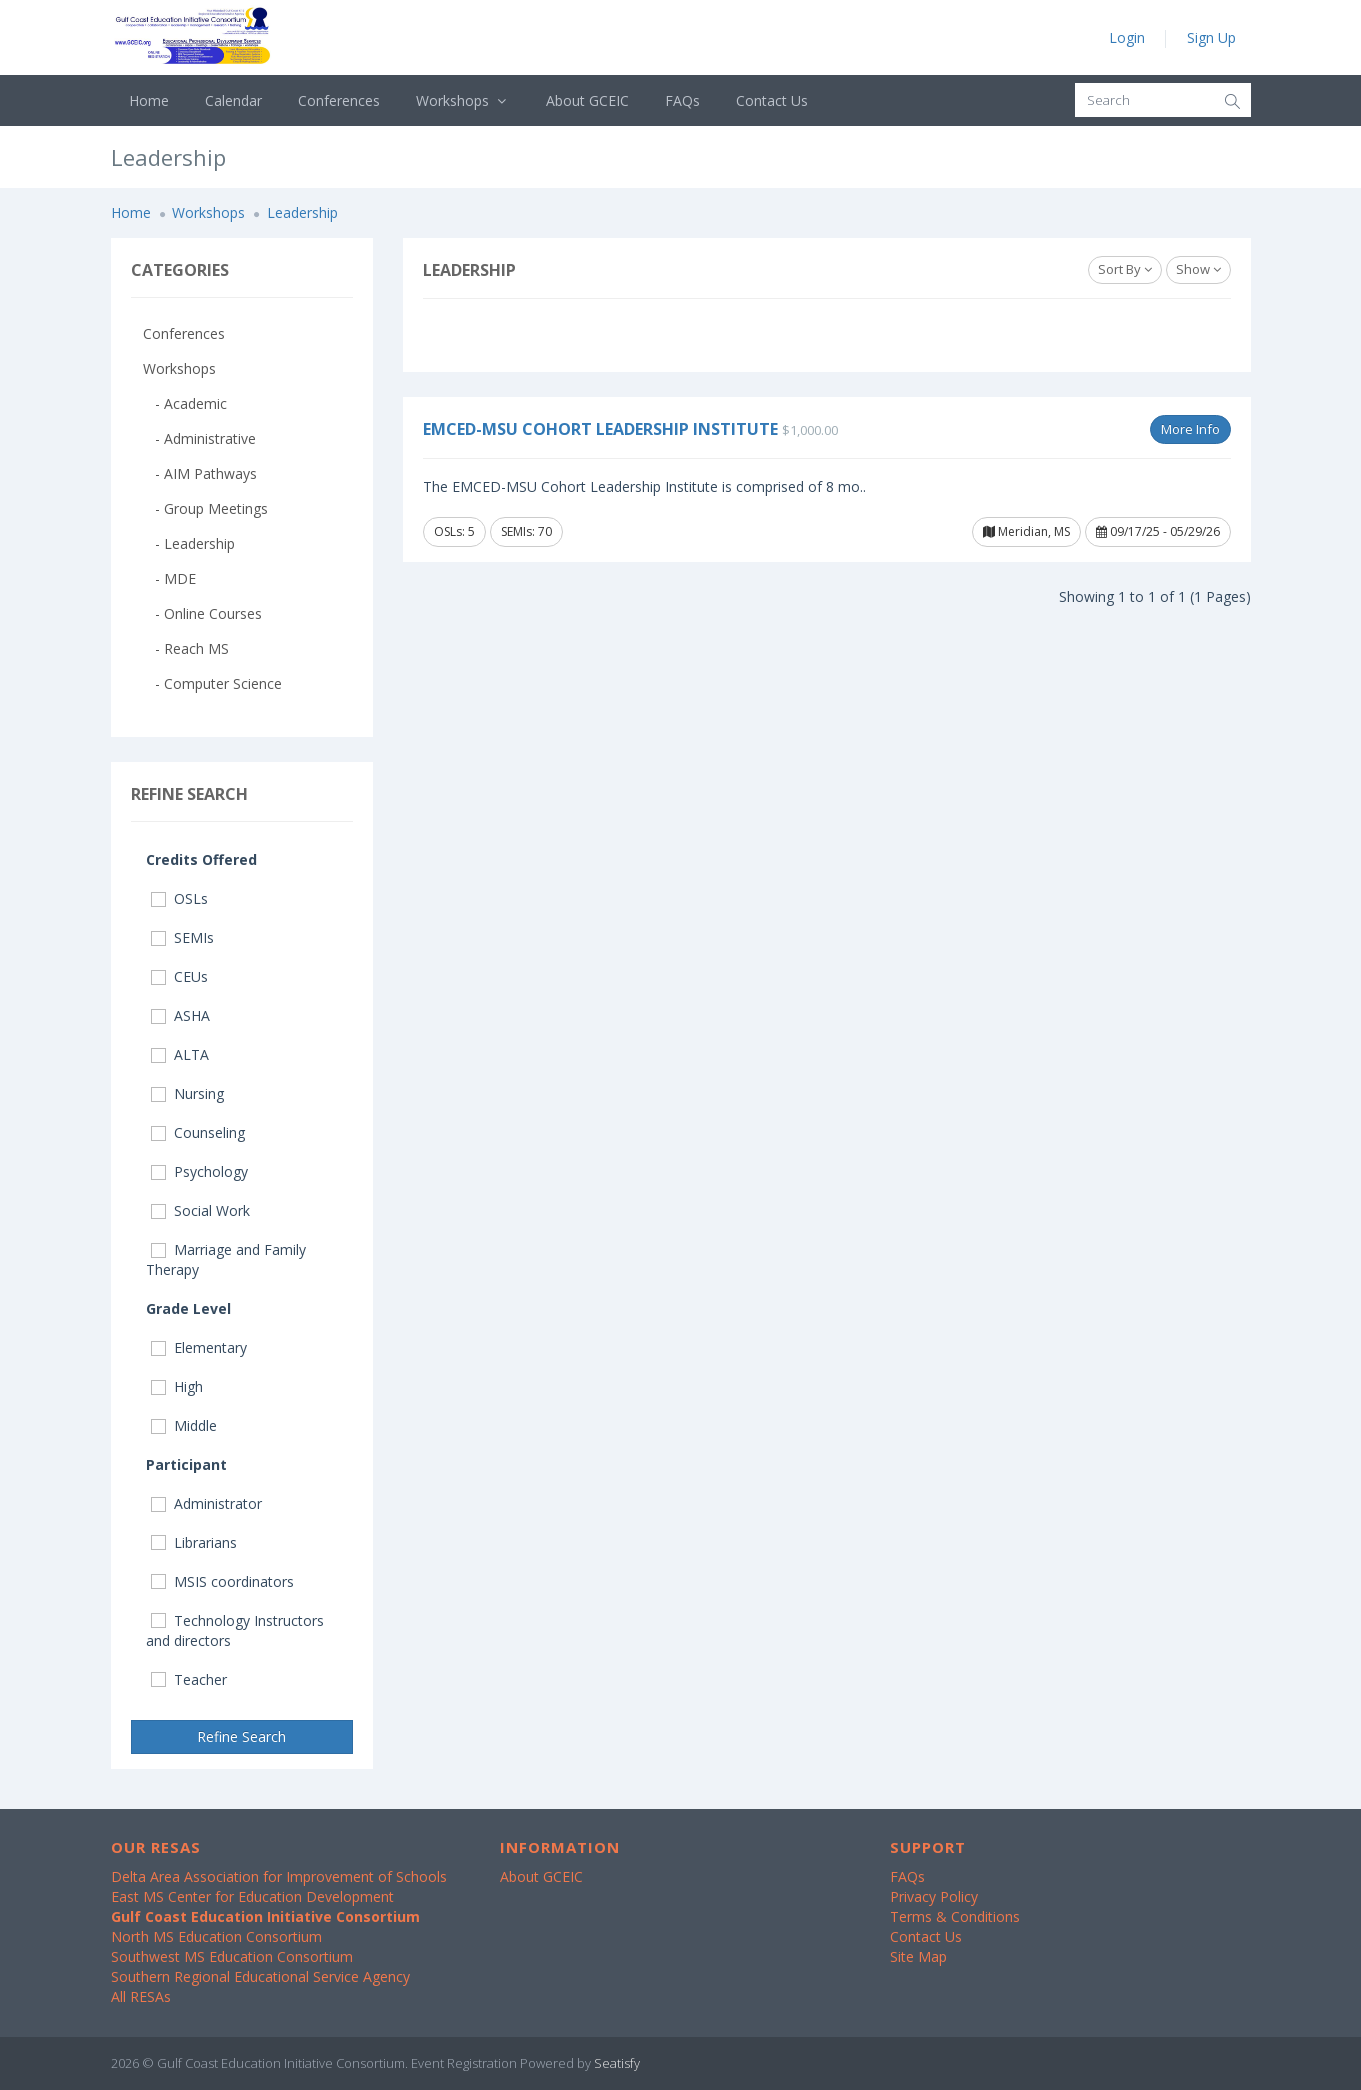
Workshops (463, 100)
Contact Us (772, 100)
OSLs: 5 (454, 531)
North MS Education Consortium (216, 1936)
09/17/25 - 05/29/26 (1158, 531)
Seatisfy (617, 2063)
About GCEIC (587, 100)
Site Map (918, 1956)
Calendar (233, 100)
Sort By (1125, 269)
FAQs (682, 100)
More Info (1190, 429)
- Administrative (199, 438)
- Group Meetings (205, 508)
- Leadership (189, 543)
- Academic (185, 403)
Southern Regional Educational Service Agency (260, 1976)
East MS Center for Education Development (252, 1896)
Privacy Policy (934, 1896)
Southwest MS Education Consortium (232, 1956)
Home (149, 100)
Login (1127, 37)
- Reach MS (186, 648)
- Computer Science (212, 683)
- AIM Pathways (200, 473)
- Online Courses (202, 613)
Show (1198, 269)
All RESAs (141, 1996)
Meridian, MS (1026, 531)
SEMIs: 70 (526, 531)
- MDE (169, 578)
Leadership (302, 212)
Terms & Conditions (955, 1916)
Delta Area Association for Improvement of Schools (279, 1876)
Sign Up (1211, 37)
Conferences (339, 100)
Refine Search (241, 1736)
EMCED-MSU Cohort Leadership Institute (600, 429)
